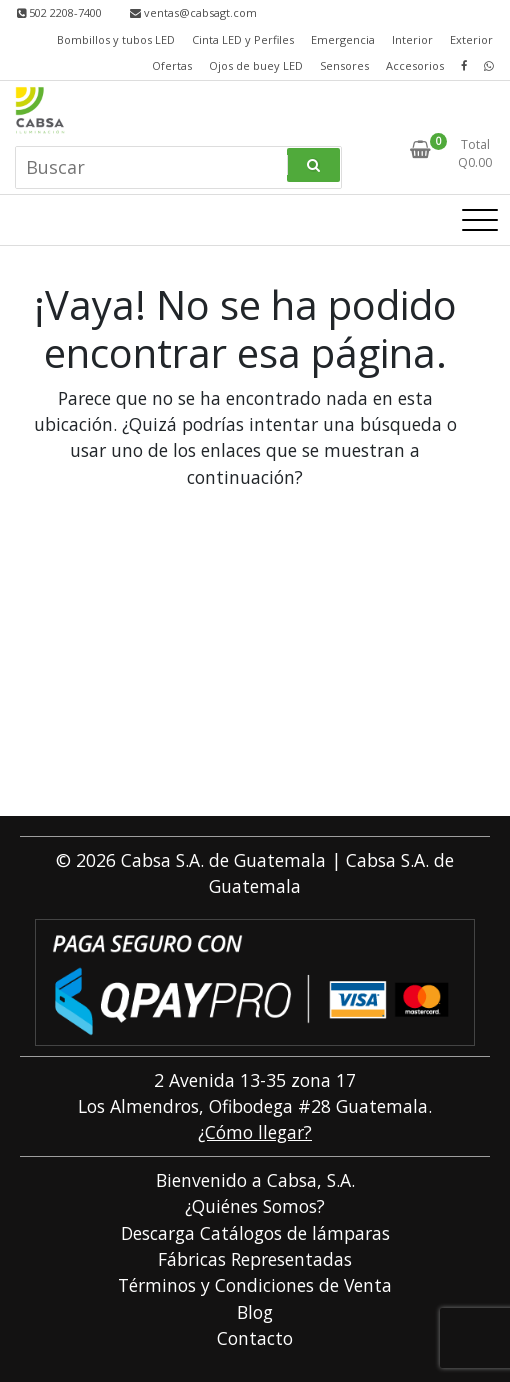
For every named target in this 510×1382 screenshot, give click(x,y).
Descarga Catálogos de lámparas (255, 1233)
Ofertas (172, 65)
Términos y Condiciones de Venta (255, 1285)
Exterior (471, 39)
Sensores (344, 65)
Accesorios (415, 65)
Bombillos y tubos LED (116, 39)
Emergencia (343, 39)
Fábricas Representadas (255, 1259)
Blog (255, 1312)
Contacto (255, 1338)
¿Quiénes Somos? (255, 1206)
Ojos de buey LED (256, 65)
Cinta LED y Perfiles (243, 39)
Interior (412, 39)
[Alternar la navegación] (480, 220)
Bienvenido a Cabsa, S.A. (255, 1180)
